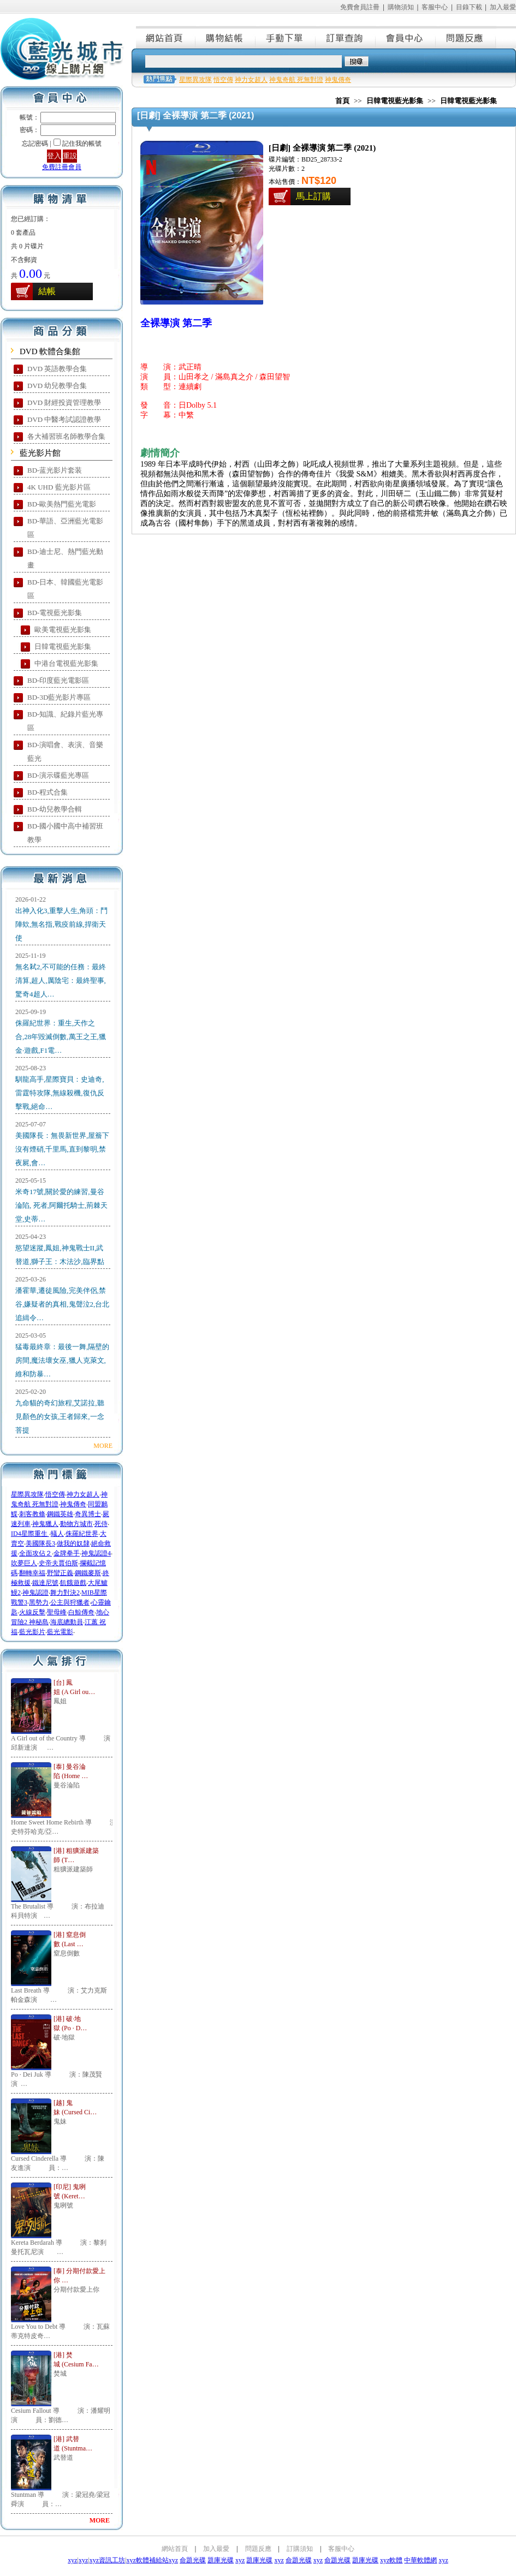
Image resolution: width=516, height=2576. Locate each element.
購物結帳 (226, 37)
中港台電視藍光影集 (66, 663)
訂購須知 (300, 2549)
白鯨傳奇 (81, 1612)
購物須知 (401, 7)
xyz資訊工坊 (107, 2560)
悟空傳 (55, 1494)
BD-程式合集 (47, 792)
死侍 (101, 1524)
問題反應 (466, 37)
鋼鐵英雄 (60, 1514)
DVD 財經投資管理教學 (64, 402)
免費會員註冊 (359, 7)
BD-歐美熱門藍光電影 (61, 504)
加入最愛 (503, 7)
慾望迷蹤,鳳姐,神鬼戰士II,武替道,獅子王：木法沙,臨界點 (59, 1255)
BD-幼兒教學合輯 (54, 809)
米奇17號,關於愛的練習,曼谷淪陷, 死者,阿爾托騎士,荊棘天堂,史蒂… (61, 1205)
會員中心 (406, 37)
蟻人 (57, 1533)
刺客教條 (32, 1514)
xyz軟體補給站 (147, 2560)
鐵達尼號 (45, 1583)
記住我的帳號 (82, 143)
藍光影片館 (40, 453)
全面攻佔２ (35, 1553)
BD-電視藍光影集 (54, 613)
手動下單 (286, 37)
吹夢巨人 (24, 1563)
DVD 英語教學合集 (57, 369)
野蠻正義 (60, 1573)
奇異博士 (88, 1514)
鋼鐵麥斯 (88, 1573)
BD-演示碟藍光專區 (58, 775)
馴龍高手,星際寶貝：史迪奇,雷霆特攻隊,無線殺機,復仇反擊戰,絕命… (59, 1093)
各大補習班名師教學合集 (66, 436)
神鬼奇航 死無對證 (296, 80)
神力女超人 (83, 1494)
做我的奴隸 (73, 1543)
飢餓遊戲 (73, 1583)
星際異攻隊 (27, 1494)
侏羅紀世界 (82, 1533)
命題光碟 (193, 2560)
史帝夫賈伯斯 (58, 1563)
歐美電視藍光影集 (62, 629)
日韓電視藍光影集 (62, 646)
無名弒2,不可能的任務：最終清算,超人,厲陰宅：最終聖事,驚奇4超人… (60, 980)
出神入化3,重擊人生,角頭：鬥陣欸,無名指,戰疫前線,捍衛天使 (61, 924)
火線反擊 (32, 1612)
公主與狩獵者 (70, 1602)
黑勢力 (39, 1602)
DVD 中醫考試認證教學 (64, 419)
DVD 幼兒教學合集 (57, 385)
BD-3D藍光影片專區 (59, 697)
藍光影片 (32, 1632)
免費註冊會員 (61, 167)
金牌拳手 (67, 1553)
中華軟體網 (420, 2560)
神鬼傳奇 (73, 1504)
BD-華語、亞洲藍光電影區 (65, 528)
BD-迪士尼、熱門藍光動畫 (65, 558)
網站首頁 (166, 37)
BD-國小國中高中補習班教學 (65, 833)
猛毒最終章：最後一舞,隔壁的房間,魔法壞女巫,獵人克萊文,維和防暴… (62, 1360)
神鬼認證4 (96, 1553)
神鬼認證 (35, 1592)
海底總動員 (66, 1622)
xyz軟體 (391, 2560)
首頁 (342, 101)
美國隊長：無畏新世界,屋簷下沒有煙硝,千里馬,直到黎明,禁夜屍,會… (62, 1149)
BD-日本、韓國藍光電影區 (65, 589)
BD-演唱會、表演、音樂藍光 (65, 751)
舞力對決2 (65, 1592)
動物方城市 (76, 1524)
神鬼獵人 (45, 1524)
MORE (102, 1446)
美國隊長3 (40, 1543)
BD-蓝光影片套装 (54, 470)
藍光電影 (60, 1632)
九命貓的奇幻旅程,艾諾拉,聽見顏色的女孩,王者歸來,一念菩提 (59, 1416)
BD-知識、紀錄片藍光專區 (65, 721)
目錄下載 (469, 7)
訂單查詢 (346, 37)
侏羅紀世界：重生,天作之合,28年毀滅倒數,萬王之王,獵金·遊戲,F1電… (60, 1036)
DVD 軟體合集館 (50, 351)
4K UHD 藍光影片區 (59, 487)
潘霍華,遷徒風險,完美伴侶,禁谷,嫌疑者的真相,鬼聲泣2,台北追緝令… (62, 1304)
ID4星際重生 (30, 1533)
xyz (72, 2560)
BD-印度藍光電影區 (58, 680)
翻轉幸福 (32, 1573)
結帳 (47, 291)
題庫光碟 (220, 2560)
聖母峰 (57, 1612)
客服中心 (435, 7)
